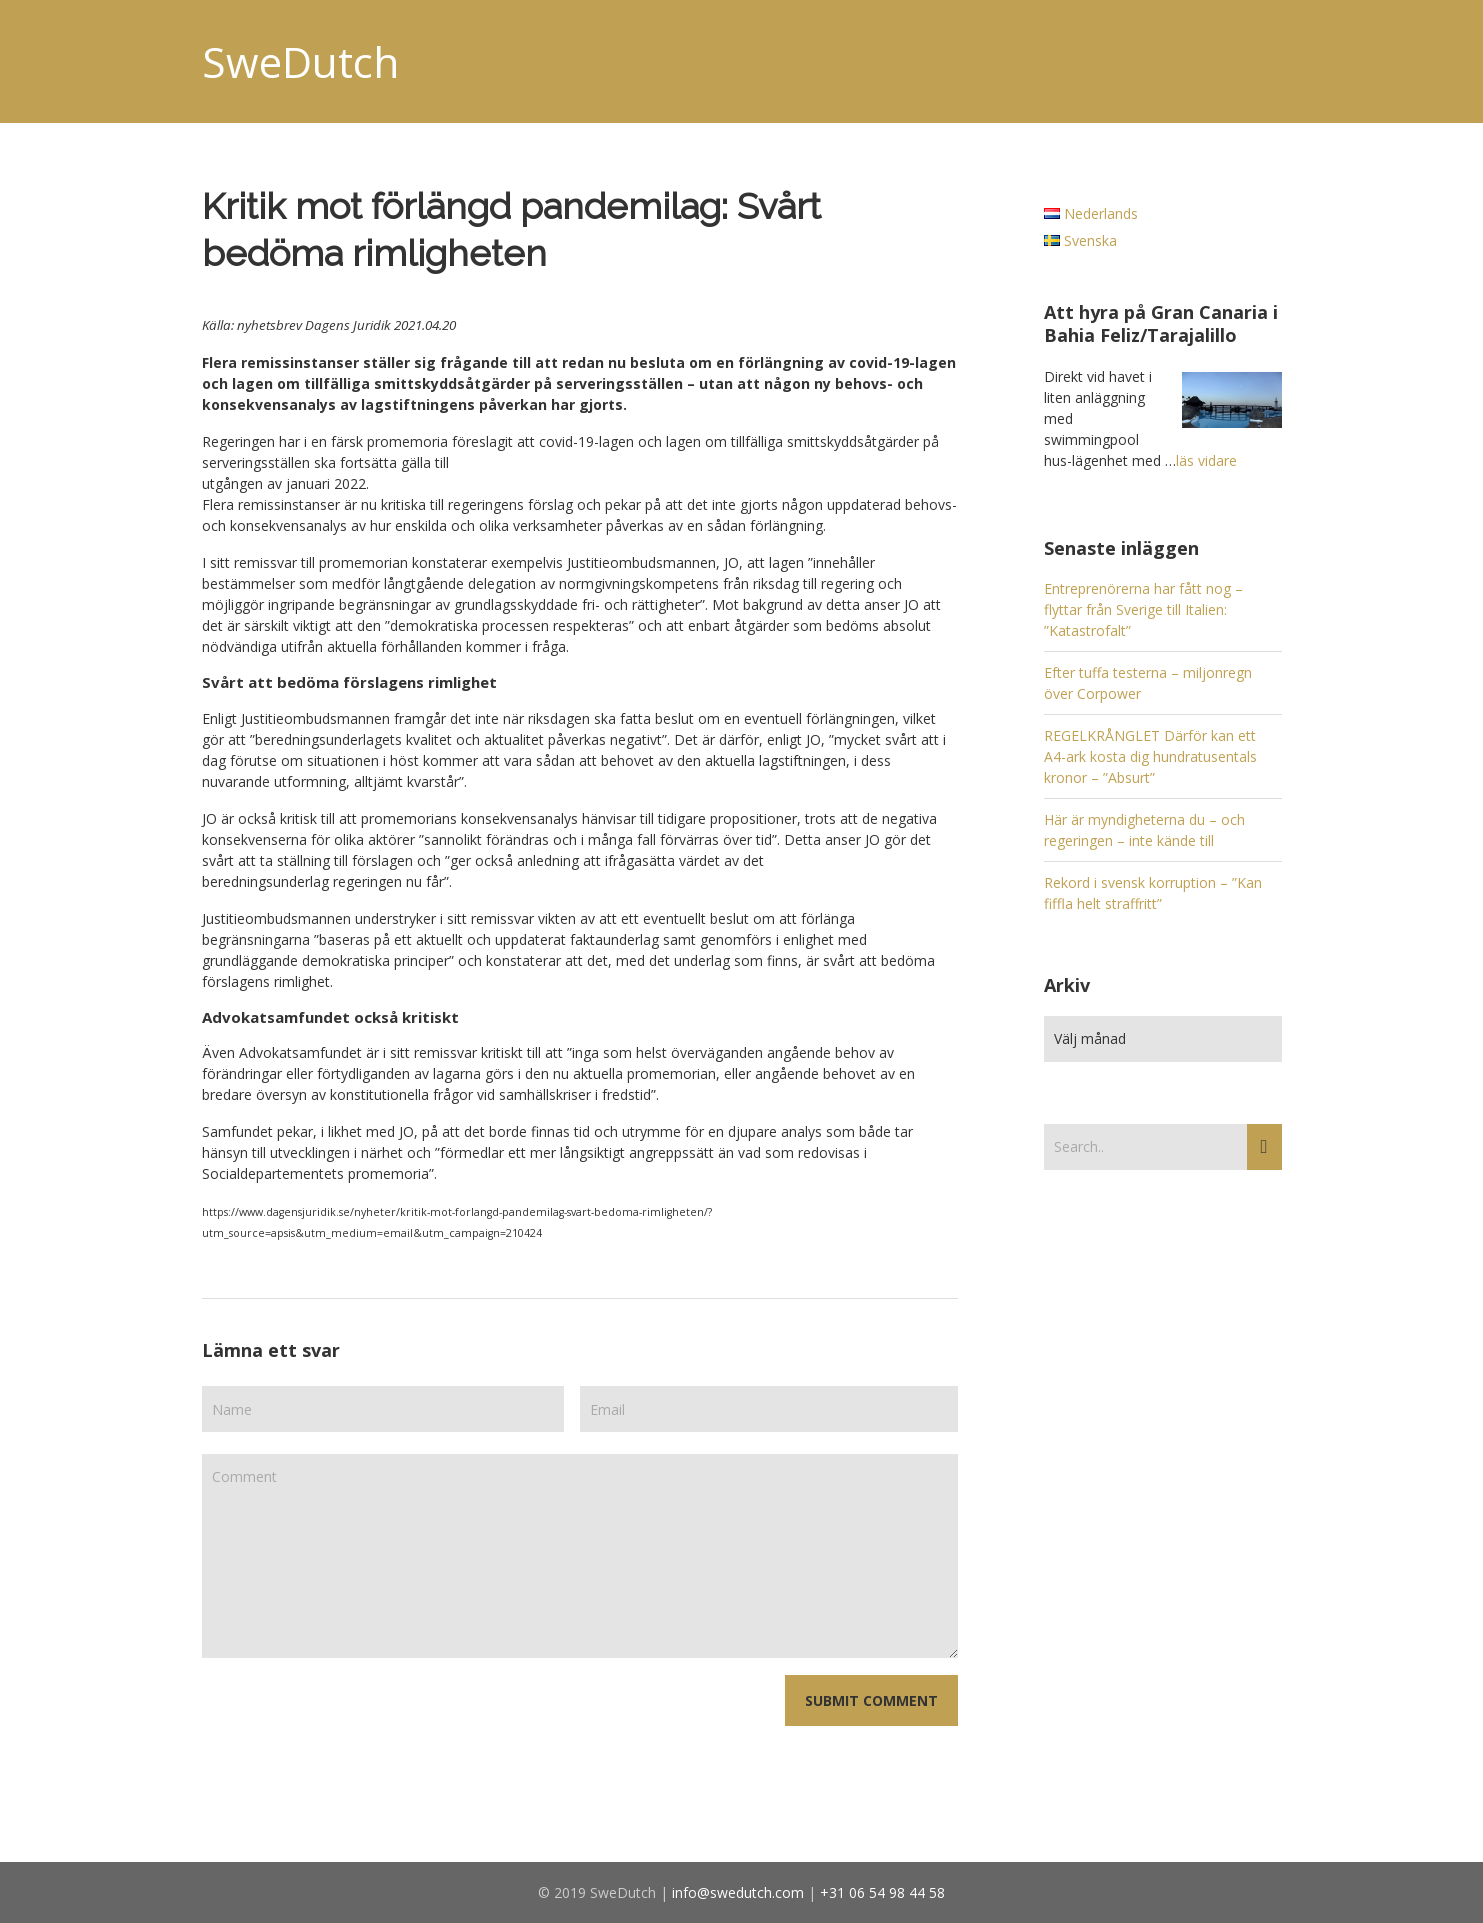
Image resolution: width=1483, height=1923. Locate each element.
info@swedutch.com (738, 1892)
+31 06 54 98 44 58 (882, 1892)
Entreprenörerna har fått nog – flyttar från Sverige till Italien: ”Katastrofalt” (1143, 609)
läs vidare (1206, 460)
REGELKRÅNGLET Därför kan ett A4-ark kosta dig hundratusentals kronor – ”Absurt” (1150, 756)
